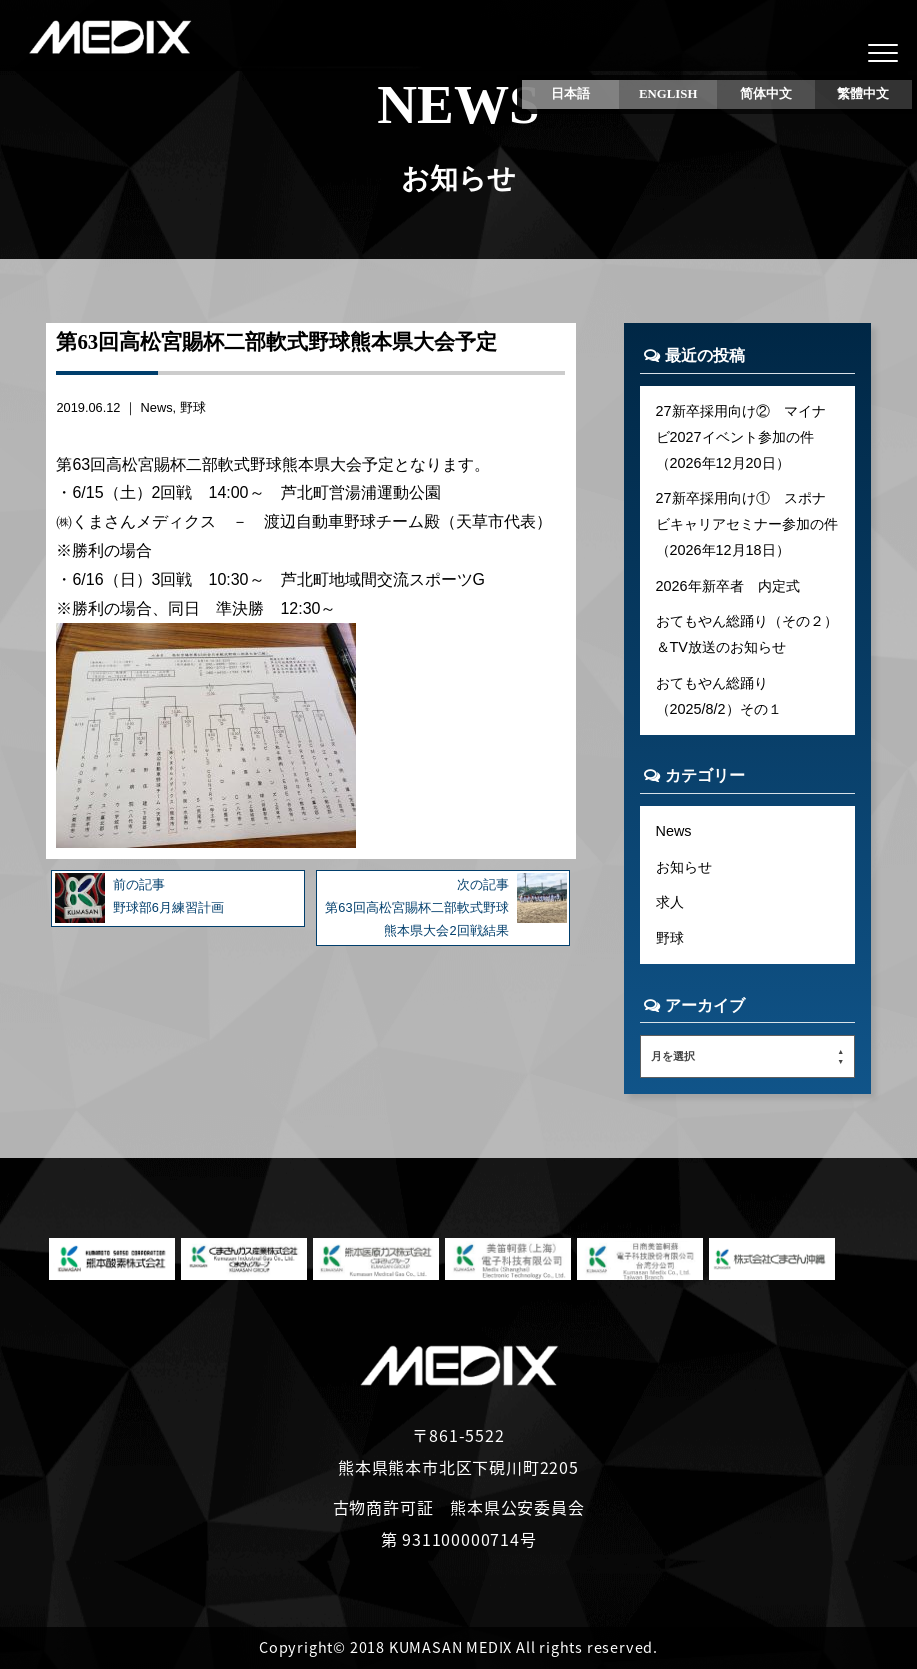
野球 (193, 407)
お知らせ (684, 867)
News (157, 407)
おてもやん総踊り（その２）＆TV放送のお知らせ (747, 634)
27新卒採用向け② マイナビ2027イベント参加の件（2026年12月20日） (741, 437)
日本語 (570, 94)
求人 (670, 902)
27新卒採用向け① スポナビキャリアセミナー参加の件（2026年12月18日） (747, 524)
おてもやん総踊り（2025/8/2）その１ (719, 696)
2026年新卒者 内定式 (728, 586)
